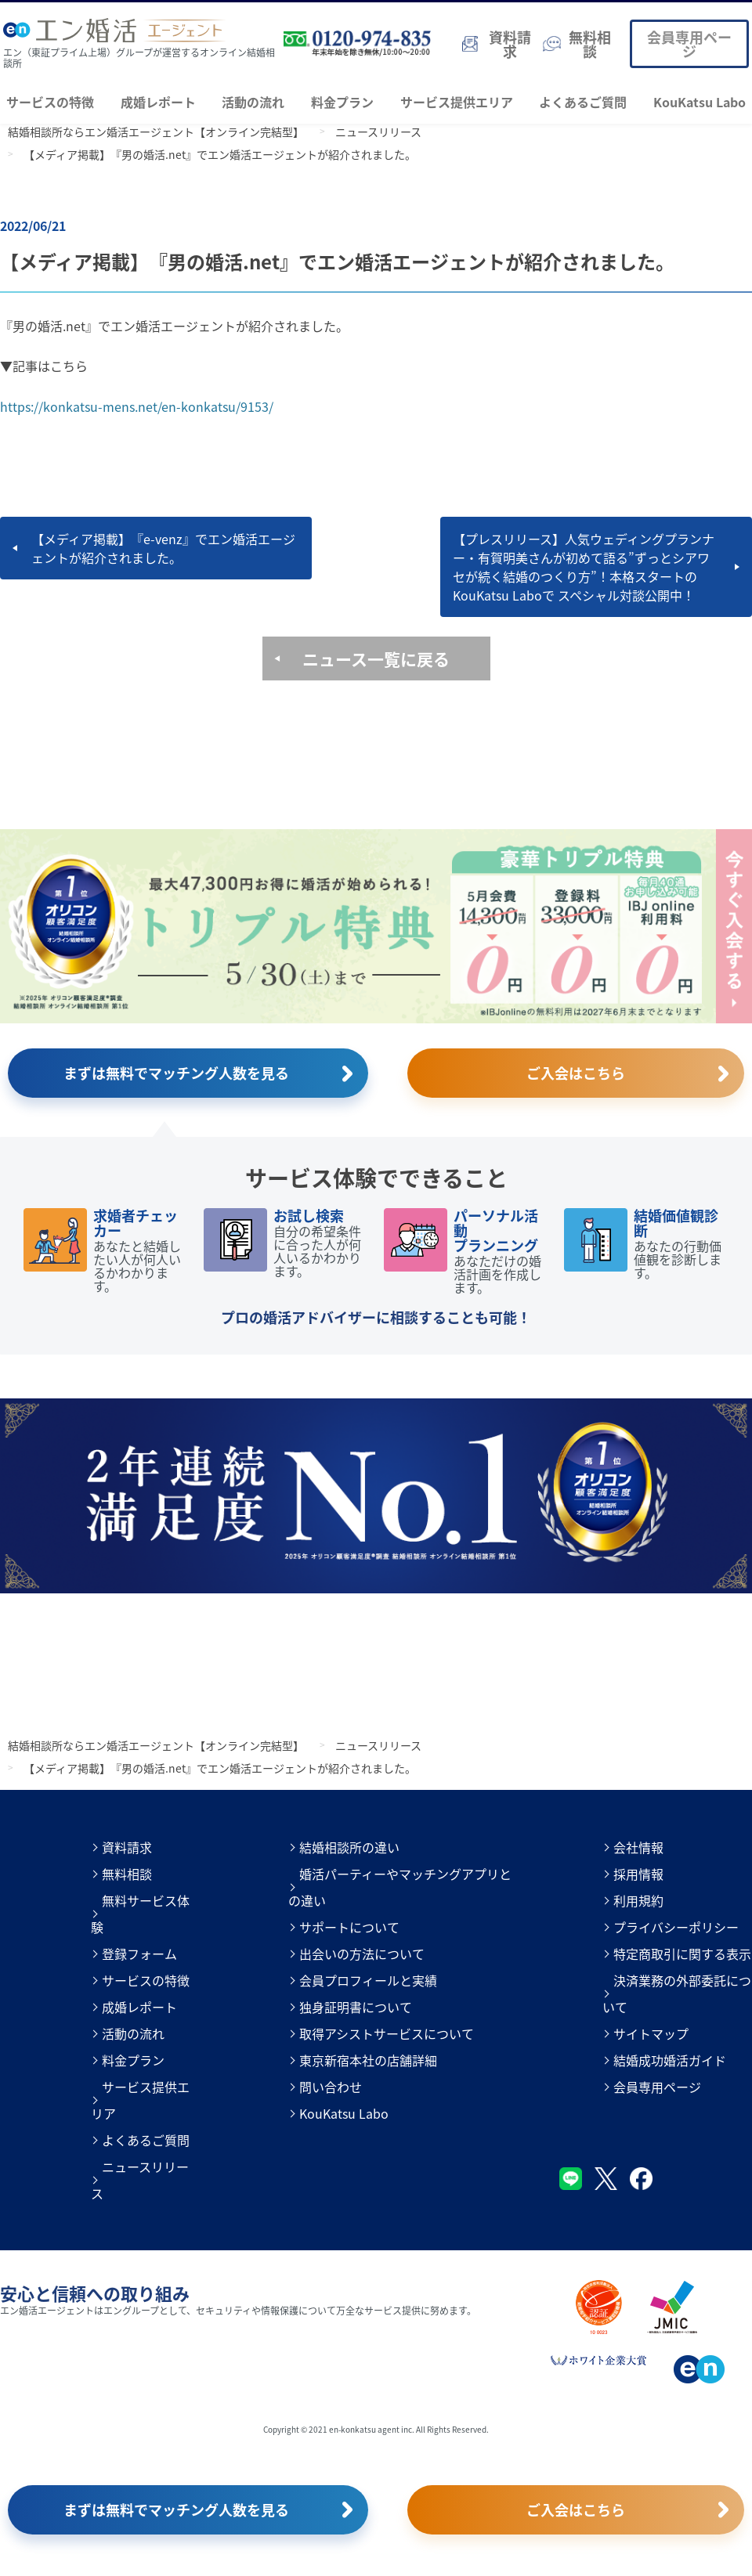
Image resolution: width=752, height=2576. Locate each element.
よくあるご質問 (583, 101)
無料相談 (127, 1873)
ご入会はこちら (575, 1073)
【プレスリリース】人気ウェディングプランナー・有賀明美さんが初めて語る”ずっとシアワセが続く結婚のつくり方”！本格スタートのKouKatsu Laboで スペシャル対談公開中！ (583, 566)
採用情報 (638, 1873)
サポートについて (349, 1927)
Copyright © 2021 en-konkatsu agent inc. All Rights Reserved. (376, 2429)
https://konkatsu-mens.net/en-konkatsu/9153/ (136, 406)
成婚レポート (158, 101)
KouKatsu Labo (699, 101)
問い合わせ (330, 2086)
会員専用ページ (689, 44)
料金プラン (342, 101)
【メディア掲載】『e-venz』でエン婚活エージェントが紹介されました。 (163, 548)
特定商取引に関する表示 (682, 1953)
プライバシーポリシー (676, 1927)
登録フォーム (139, 1953)
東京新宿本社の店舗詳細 (368, 2060)
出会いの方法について (362, 1953)
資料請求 (127, 1847)
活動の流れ (253, 101)
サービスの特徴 (50, 101)
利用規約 (638, 1900)
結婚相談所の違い (349, 1847)
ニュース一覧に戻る (376, 658)
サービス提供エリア (456, 101)
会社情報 (638, 1847)
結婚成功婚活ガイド (669, 2060)
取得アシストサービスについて (386, 2033)
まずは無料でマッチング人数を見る (176, 1073)
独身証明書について (355, 2006)
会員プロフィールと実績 (368, 1980)
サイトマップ (651, 2033)
